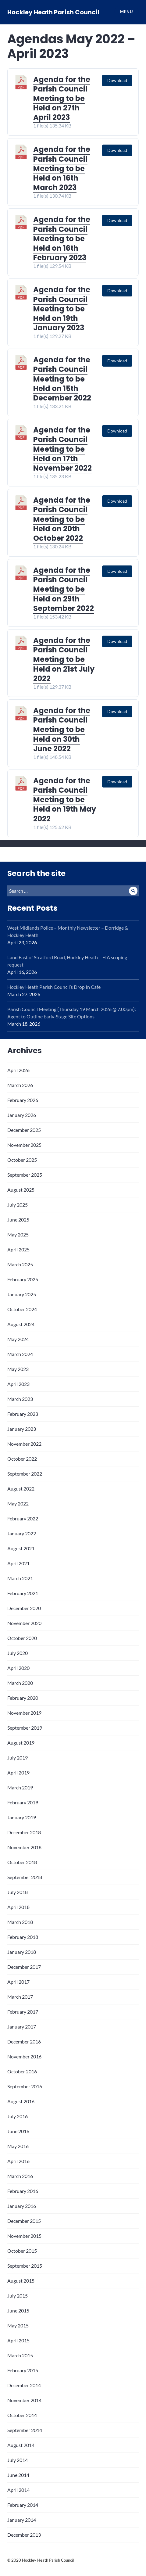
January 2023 (21, 1429)
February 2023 (22, 1414)
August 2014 (20, 2445)
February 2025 (22, 1279)
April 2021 (18, 1563)
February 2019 (22, 1802)
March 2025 (20, 1264)
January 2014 (21, 2520)
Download (117, 80)
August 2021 (20, 1548)
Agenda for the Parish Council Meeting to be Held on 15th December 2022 (62, 379)
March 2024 (20, 1354)
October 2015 (22, 2251)
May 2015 (18, 2325)
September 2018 (24, 1877)
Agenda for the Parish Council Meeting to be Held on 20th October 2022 (61, 519)
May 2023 (18, 1369)
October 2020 (22, 1638)
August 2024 (20, 1324)
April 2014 (18, 2490)
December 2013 (24, 2535)
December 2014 (24, 2385)
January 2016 (21, 2206)
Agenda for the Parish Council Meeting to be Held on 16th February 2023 (61, 238)
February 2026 (22, 1100)
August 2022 (20, 1488)
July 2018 (17, 1892)
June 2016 (18, 2131)
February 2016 (22, 2191)
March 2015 (20, 2355)
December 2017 (24, 1967)
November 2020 (24, 1623)
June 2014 (18, 2475)
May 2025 (18, 1234)
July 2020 (17, 1653)
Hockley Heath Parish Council (53, 12)
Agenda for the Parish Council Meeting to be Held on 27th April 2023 (61, 98)
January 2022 (21, 1533)
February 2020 (22, 1698)
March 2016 (20, 2176)
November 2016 (24, 2056)
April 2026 (18, 1070)
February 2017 (22, 2012)
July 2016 (17, 2116)
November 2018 (24, 1847)
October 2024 (22, 1309)
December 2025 (24, 1130)
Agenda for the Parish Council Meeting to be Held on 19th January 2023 (61, 309)
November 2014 (24, 2400)
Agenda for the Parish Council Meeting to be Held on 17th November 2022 (62, 449)
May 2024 (18, 1339)
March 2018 (20, 1922)
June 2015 (18, 2310)
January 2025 (21, 1294)
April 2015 (18, 2340)
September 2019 (24, 1728)
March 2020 (20, 1683)
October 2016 (22, 2071)
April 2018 (18, 1907)
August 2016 (20, 2101)
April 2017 (18, 1982)
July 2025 (17, 1204)
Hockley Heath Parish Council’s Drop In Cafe (54, 987)
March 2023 (20, 1399)
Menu (126, 11)
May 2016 (18, 2146)
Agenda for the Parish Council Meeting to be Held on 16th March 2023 (61, 168)
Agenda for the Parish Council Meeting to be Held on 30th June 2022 (61, 729)
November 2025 (24, 1145)
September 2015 (24, 2266)
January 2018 (21, 1952)
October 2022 (22, 1459)
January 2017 (21, 2026)
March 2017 (20, 1997)
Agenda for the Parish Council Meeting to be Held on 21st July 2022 (63, 659)
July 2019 (17, 1757)
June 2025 (18, 1219)
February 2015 (22, 2370)
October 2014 (22, 2415)
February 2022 (22, 1518)
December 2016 (24, 2041)
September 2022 (24, 1473)
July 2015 (17, 2295)
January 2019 (21, 1817)
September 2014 (24, 2430)
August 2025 (20, 1190)
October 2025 (22, 1160)
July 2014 (17, 2460)
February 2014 (22, 2505)
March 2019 (20, 1787)
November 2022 (24, 1444)
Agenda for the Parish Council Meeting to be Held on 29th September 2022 (63, 589)
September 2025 (24, 1175)
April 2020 (18, 1668)
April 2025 (18, 1249)
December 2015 (24, 2221)
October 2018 (22, 1862)
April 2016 (18, 2161)
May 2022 (18, 1503)
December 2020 (24, 1608)
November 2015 (24, 2236)
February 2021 (22, 1593)
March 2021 (20, 1578)
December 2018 (24, 1832)
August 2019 (20, 1742)
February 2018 (22, 1937)
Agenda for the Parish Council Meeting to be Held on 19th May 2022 (64, 800)
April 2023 (18, 1384)
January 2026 (21, 1115)
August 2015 (20, 2281)
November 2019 (24, 1713)
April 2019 (18, 1772)
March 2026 (20, 1085)
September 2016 (24, 2086)
